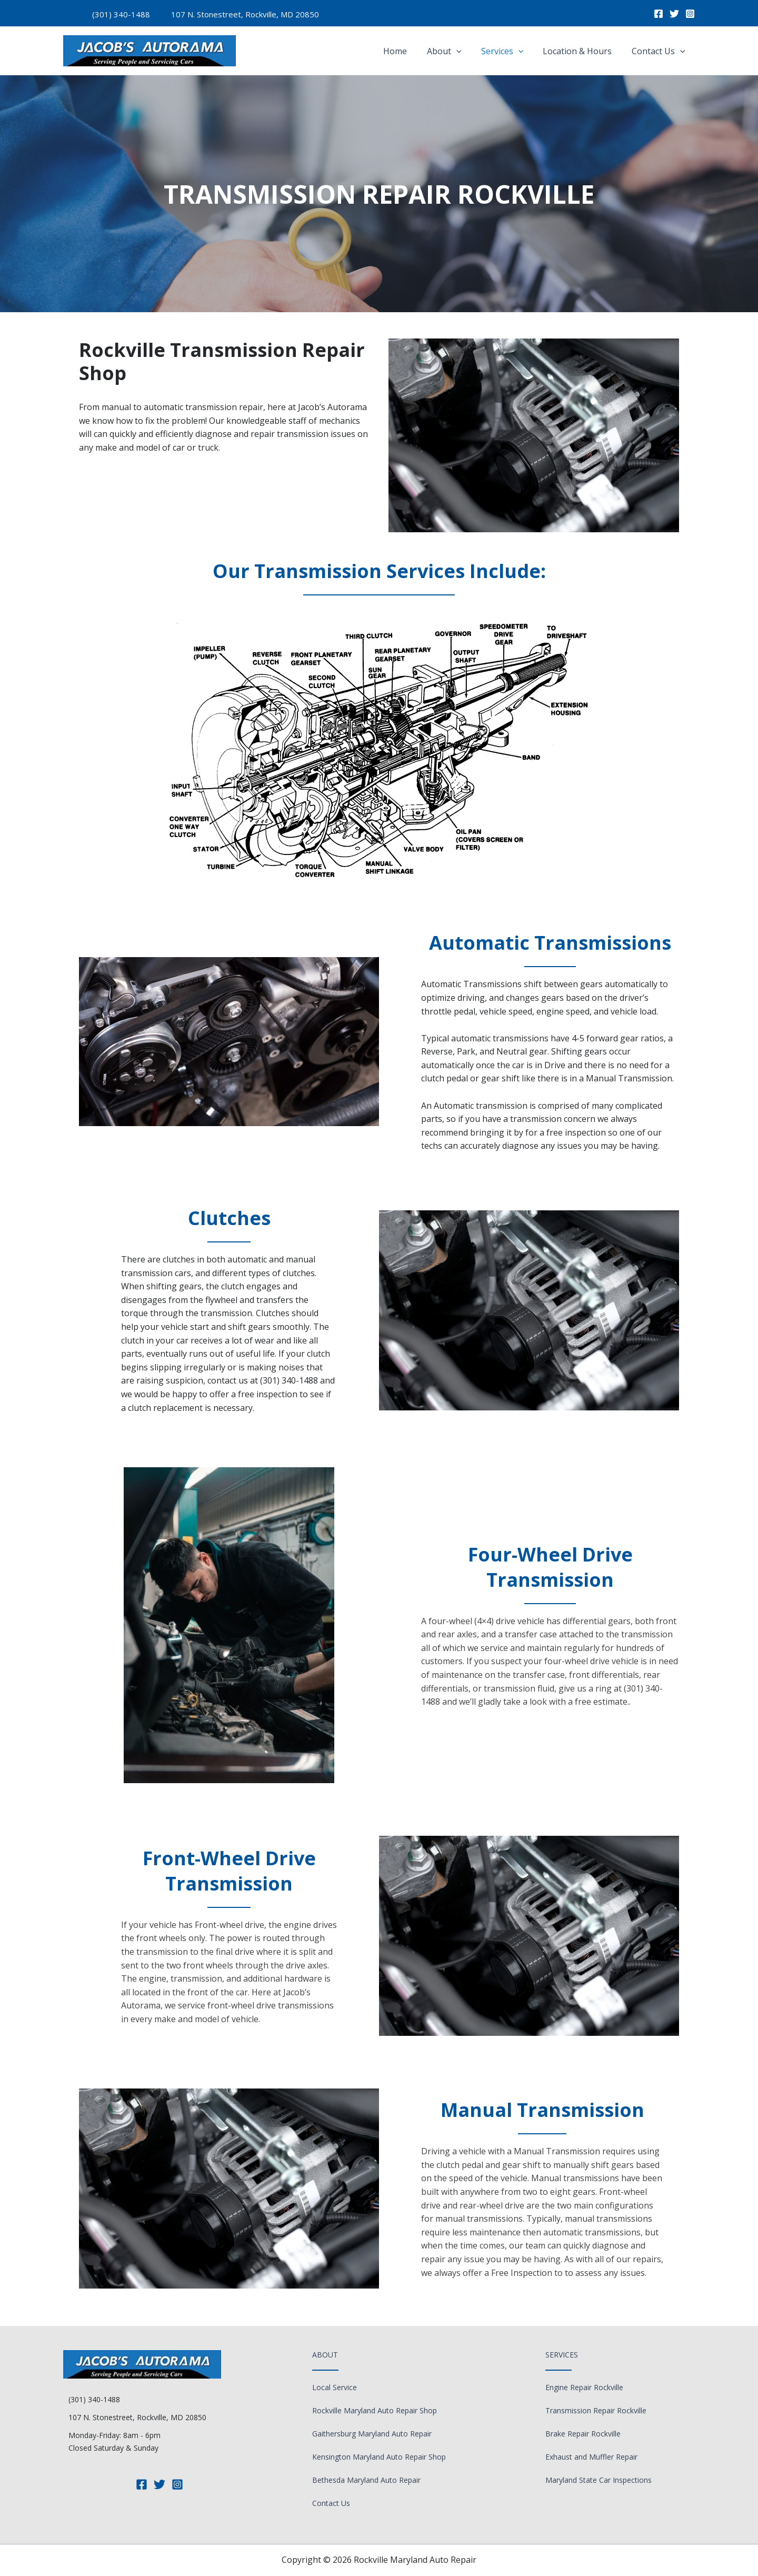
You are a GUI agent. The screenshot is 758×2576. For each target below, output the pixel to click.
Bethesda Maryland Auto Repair (366, 2480)
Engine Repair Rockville (584, 2387)
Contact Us (659, 51)
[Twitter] (674, 13)
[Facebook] (658, 13)
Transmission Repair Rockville (595, 2410)
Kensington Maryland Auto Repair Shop (379, 2457)
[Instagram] (690, 13)
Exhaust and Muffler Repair (591, 2457)
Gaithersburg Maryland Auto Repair (372, 2434)
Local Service (334, 2387)
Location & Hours (581, 51)
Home (408, 51)
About (453, 51)
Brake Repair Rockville (583, 2434)
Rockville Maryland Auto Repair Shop (374, 2410)
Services (509, 51)
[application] (466, 51)
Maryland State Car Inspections (598, 2480)
